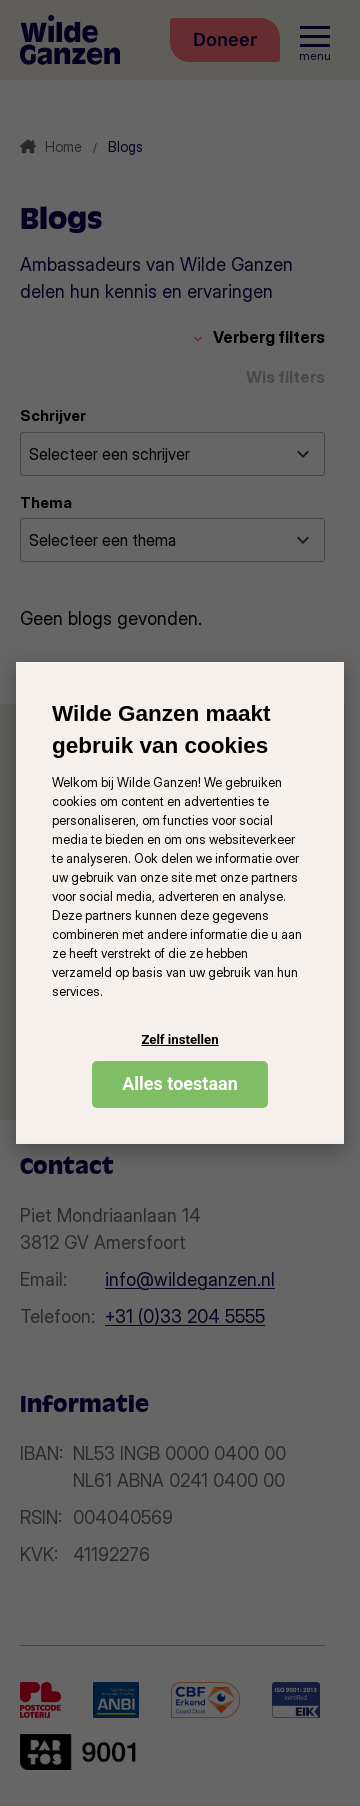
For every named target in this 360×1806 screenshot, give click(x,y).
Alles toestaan (180, 1083)
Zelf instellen (179, 1039)
